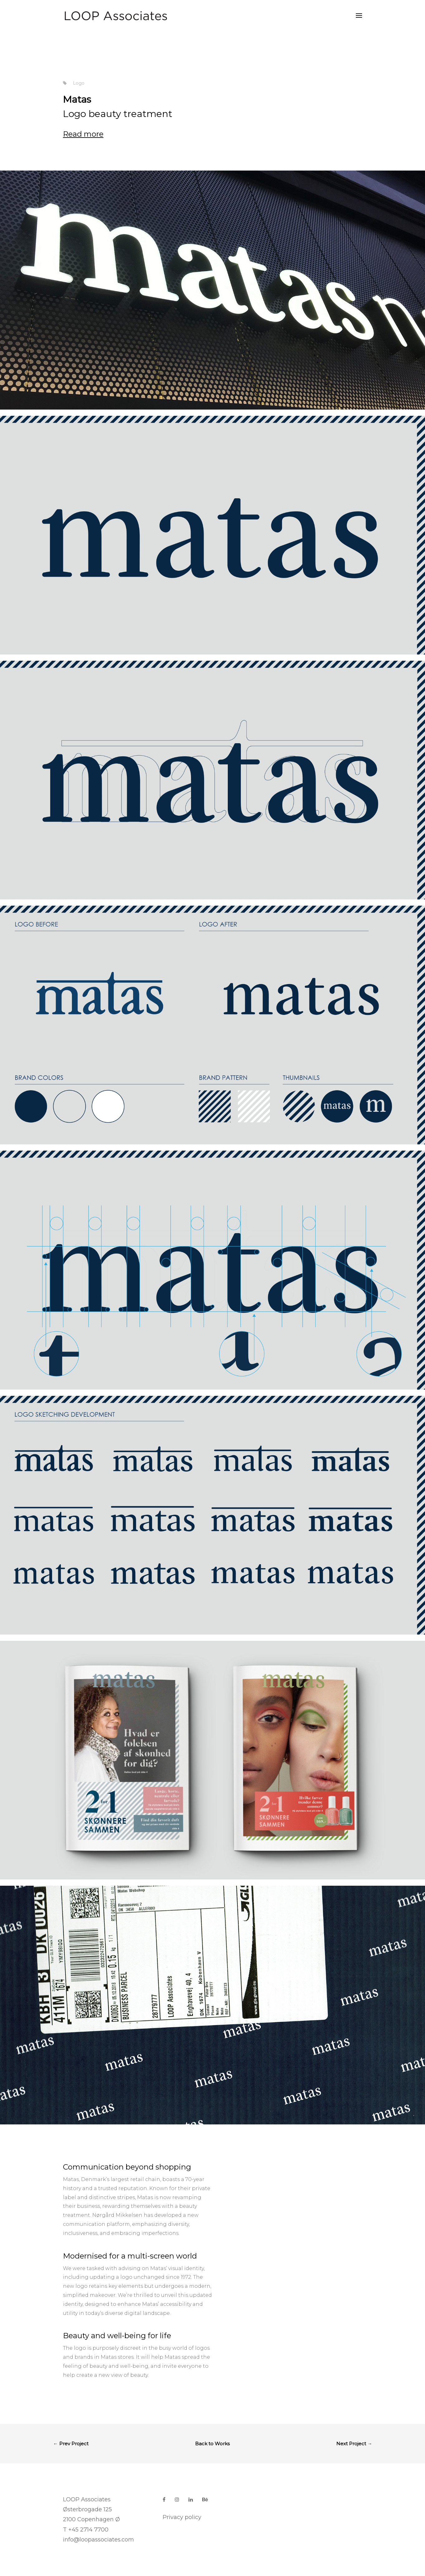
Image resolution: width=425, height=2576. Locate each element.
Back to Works (212, 2444)
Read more (83, 133)
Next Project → (354, 2444)
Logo (78, 83)
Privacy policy (182, 2517)
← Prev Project (70, 2444)
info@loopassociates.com (98, 2539)
